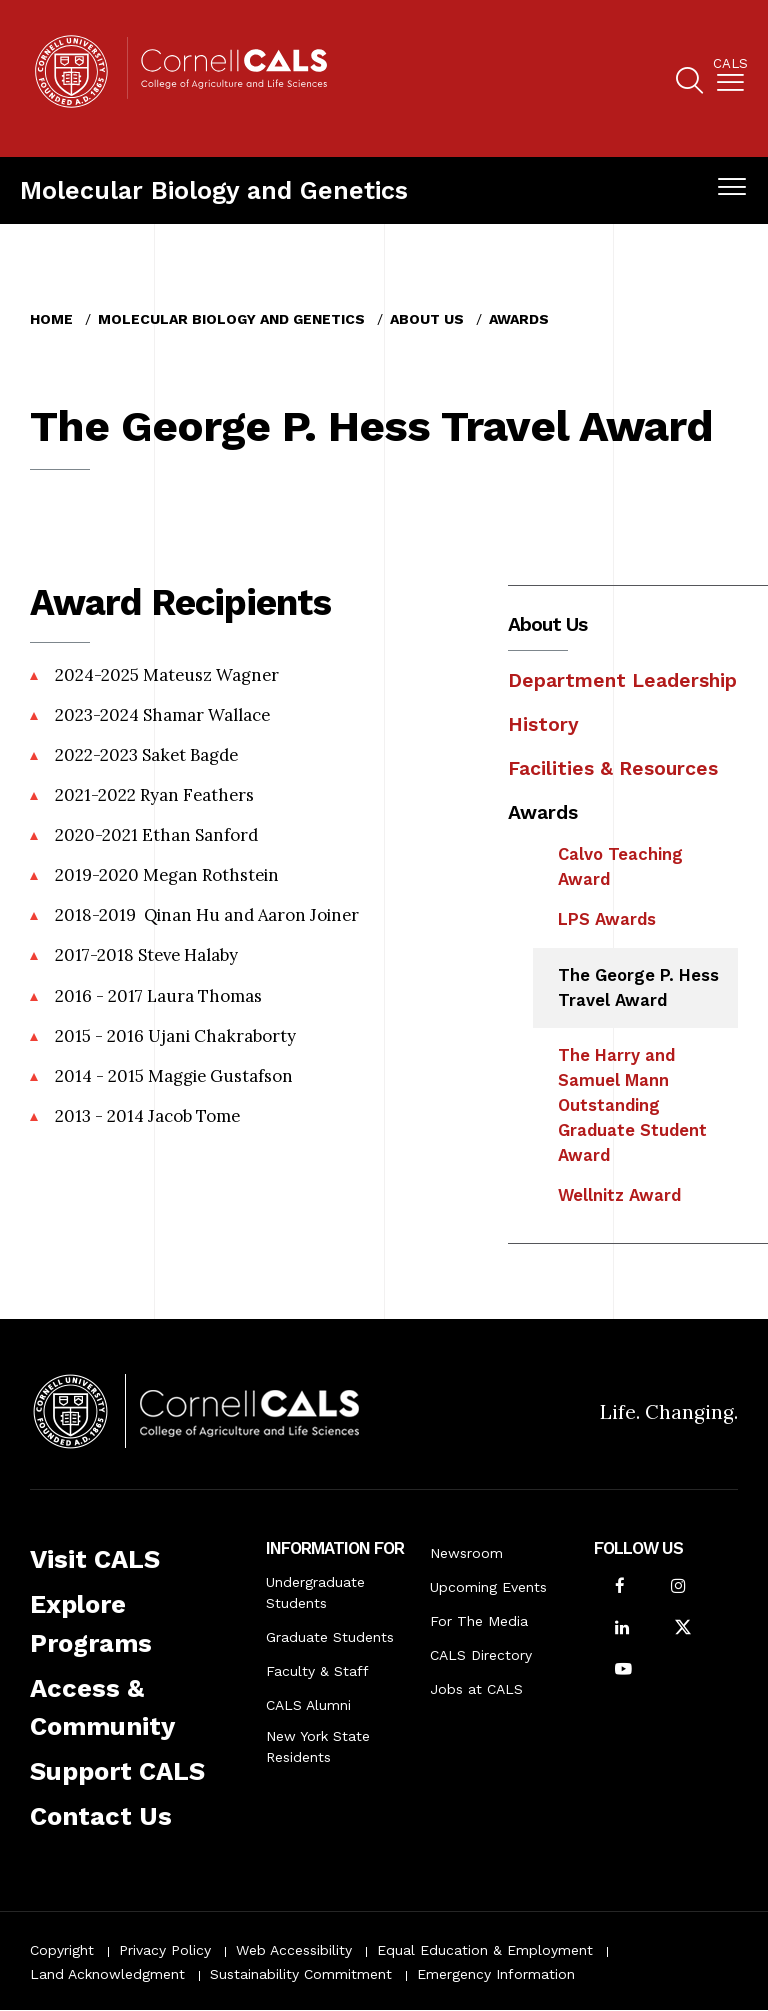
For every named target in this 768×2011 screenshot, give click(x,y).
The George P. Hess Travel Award (638, 987)
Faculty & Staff (317, 1671)
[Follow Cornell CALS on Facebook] (620, 1587)
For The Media (479, 1621)
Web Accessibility (294, 1950)
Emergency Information (496, 1974)
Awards (519, 319)
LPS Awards (607, 919)
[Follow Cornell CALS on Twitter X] (683, 1629)
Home (51, 319)
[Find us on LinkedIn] (622, 1629)
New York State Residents (318, 1746)
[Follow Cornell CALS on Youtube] (623, 1670)
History (543, 724)
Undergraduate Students (315, 1592)
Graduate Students (330, 1637)
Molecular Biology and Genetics (214, 190)
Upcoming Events (488, 1587)
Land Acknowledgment (107, 1974)
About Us (427, 319)
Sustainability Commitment (301, 1974)
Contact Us (101, 1816)
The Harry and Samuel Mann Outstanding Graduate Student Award (632, 1105)
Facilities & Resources (613, 768)
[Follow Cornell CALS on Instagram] (678, 1587)
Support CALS (117, 1771)
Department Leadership (622, 680)
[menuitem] (730, 78)
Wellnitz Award (619, 1195)
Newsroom (466, 1553)
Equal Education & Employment (485, 1950)
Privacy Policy (165, 1950)
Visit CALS (95, 1559)
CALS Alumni (308, 1705)
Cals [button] (730, 64)
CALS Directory (481, 1655)
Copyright (62, 1950)
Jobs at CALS (476, 1689)
